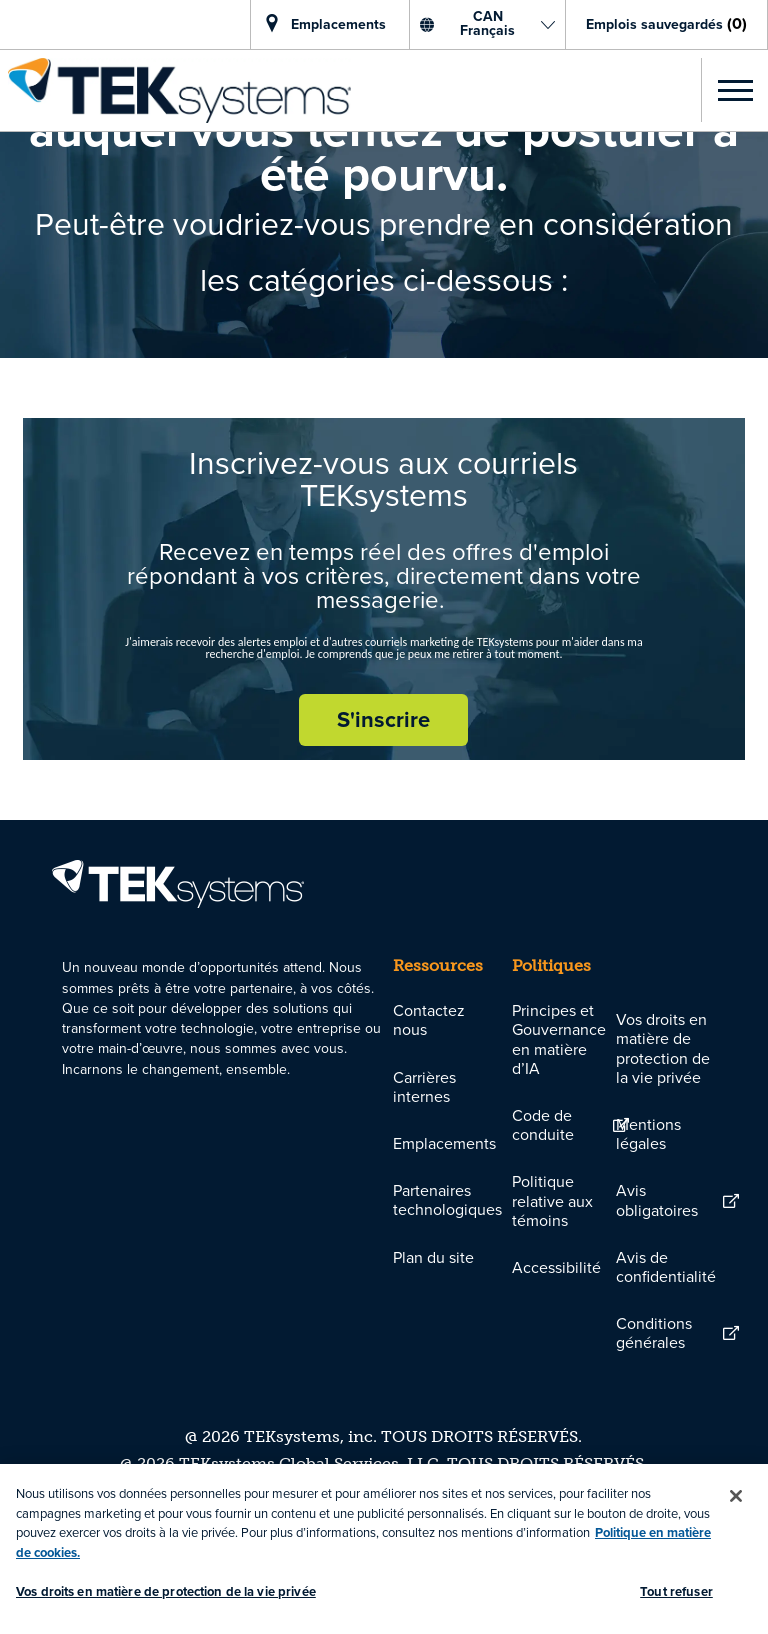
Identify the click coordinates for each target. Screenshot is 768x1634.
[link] (175, 90)
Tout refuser (676, 1591)
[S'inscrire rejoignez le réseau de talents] (383, 720)
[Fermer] (736, 1496)
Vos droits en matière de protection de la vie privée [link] (663, 1048)
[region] (384, 1549)
